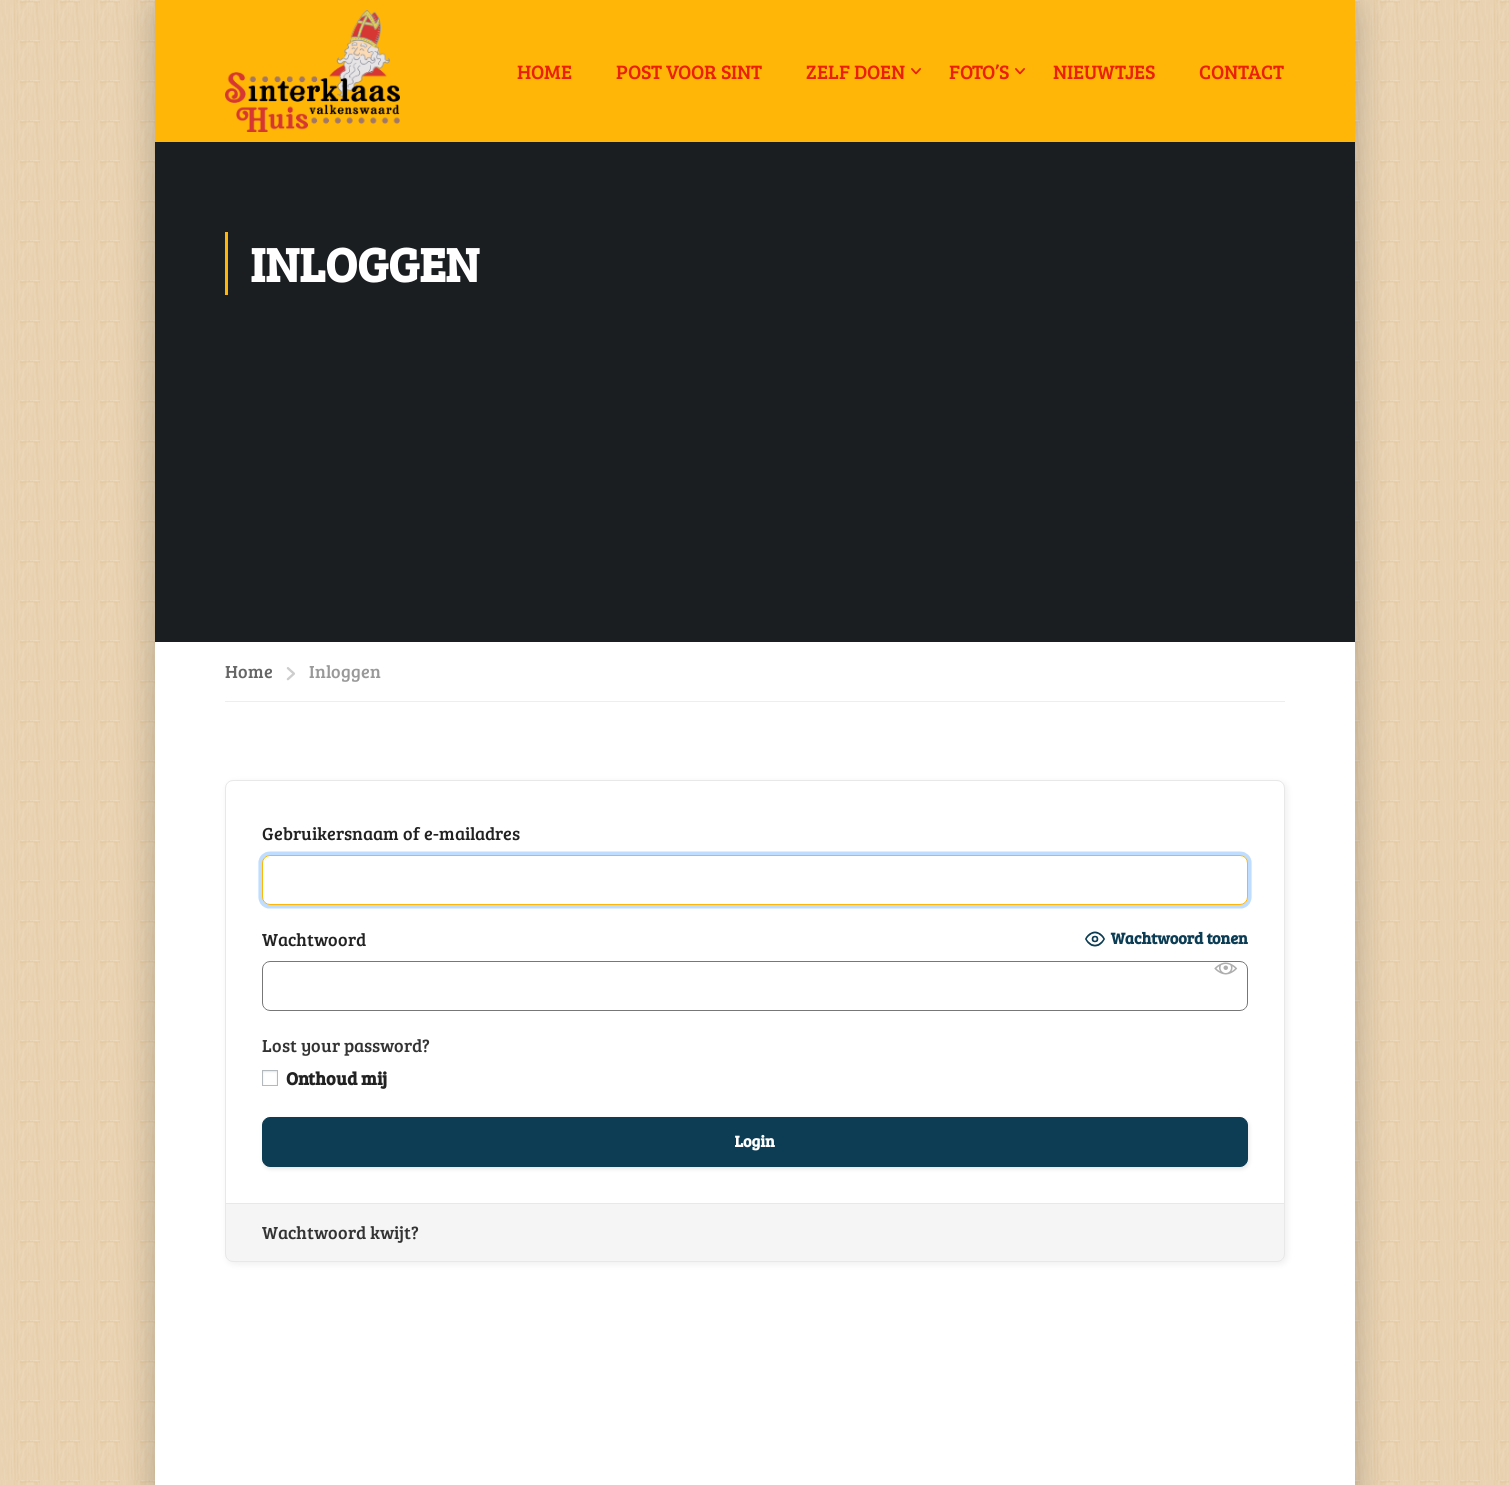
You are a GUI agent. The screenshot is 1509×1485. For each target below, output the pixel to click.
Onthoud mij (324, 1078)
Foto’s (979, 71)
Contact (1241, 71)
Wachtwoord (314, 939)
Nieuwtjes (1104, 71)
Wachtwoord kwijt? (340, 1232)
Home (544, 71)
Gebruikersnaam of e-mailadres (391, 833)
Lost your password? (346, 1045)
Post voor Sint (689, 71)
